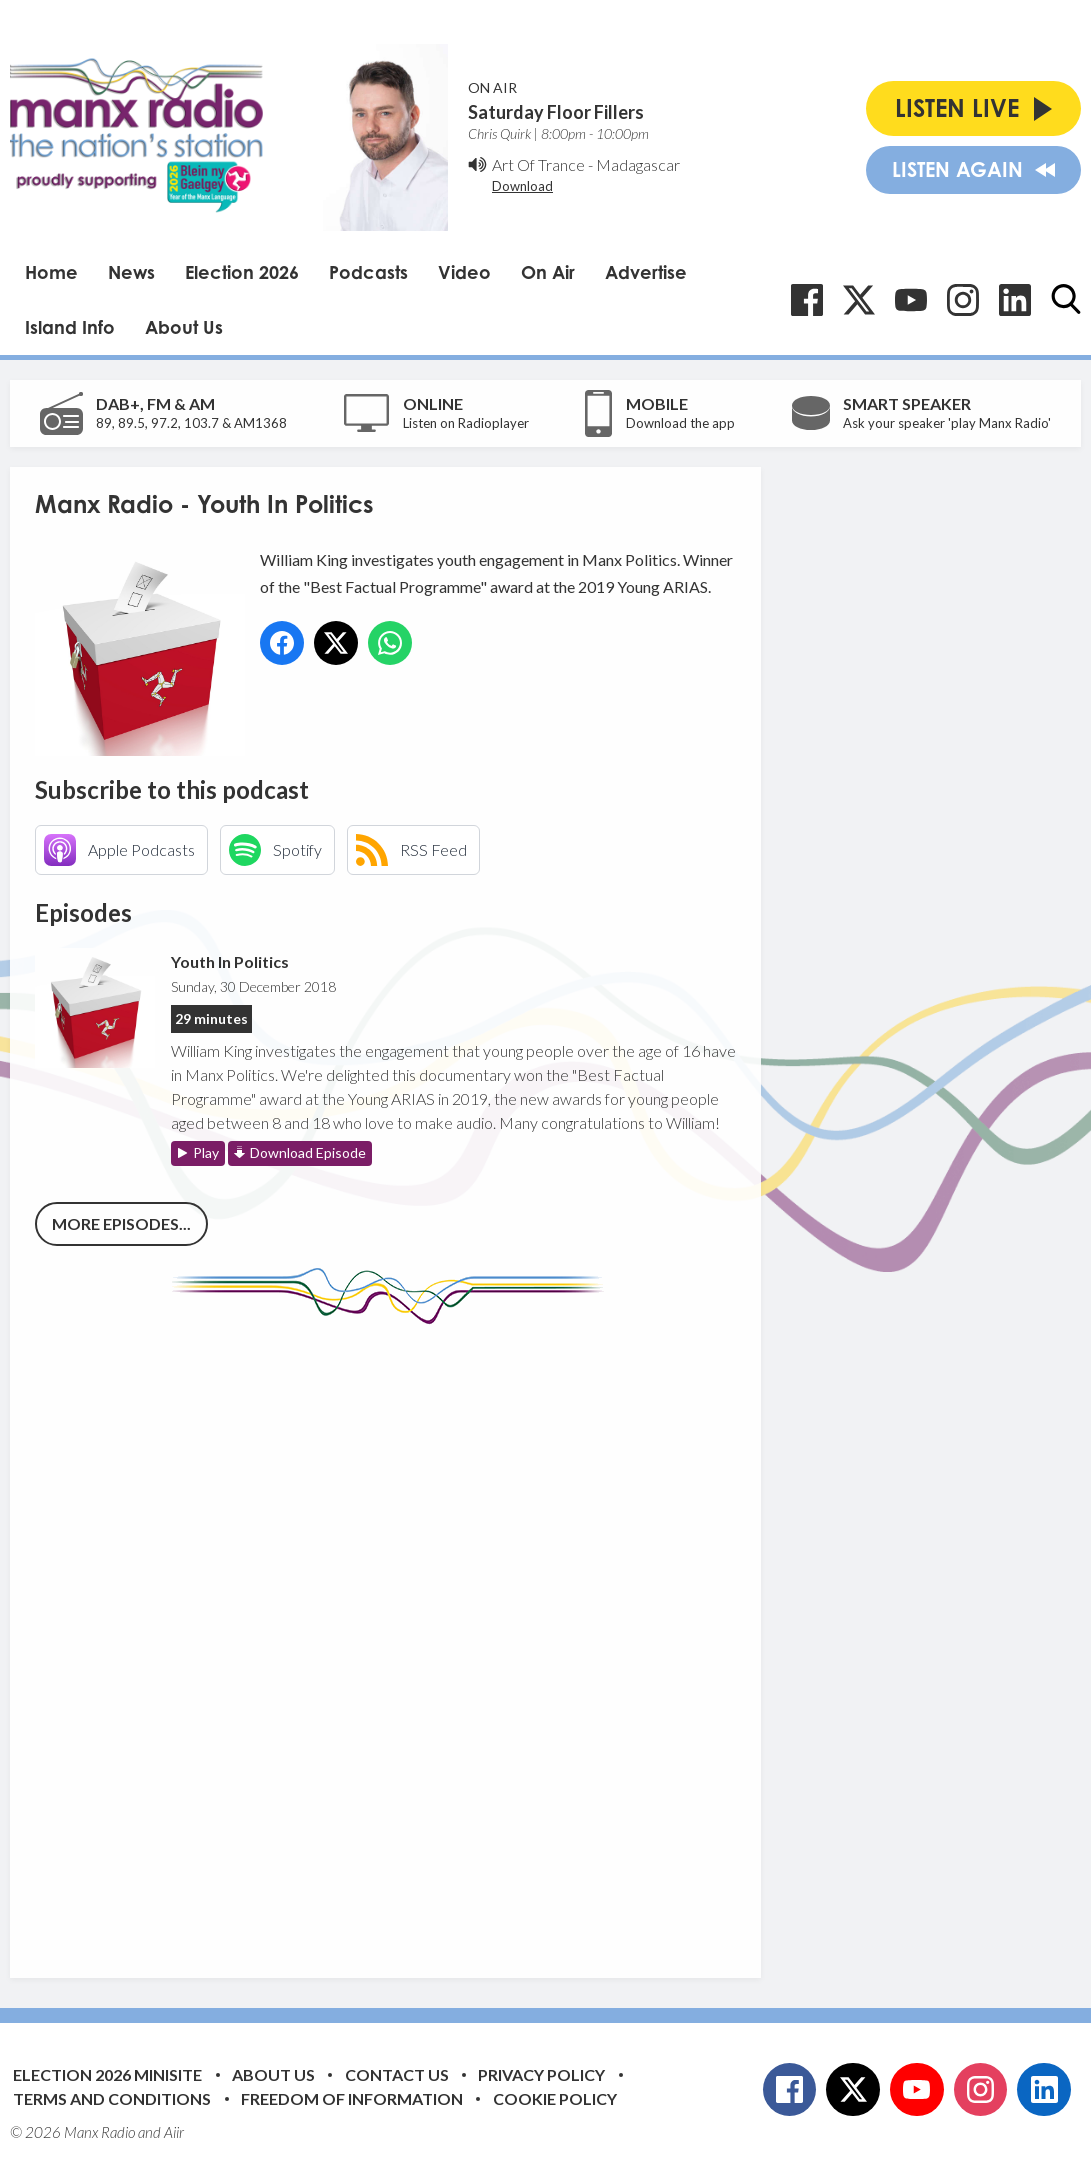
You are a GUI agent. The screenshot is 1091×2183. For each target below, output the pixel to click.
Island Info (70, 327)
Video (464, 272)
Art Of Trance (538, 164)
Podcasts (368, 272)
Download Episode (308, 1152)
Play (206, 1152)
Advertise (646, 272)
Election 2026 (242, 272)
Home (51, 272)
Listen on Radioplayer (466, 423)
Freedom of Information (352, 2098)
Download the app (680, 423)
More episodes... (121, 1223)
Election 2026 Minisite (107, 2074)
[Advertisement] (410, 1636)
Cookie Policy (555, 2098)
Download (522, 186)
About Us (184, 327)
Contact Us (397, 2074)
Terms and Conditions (112, 2098)
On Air (548, 272)
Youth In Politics (230, 961)
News (131, 272)
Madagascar (638, 164)
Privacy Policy (541, 2074)
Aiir (174, 2132)
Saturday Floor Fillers (556, 112)
